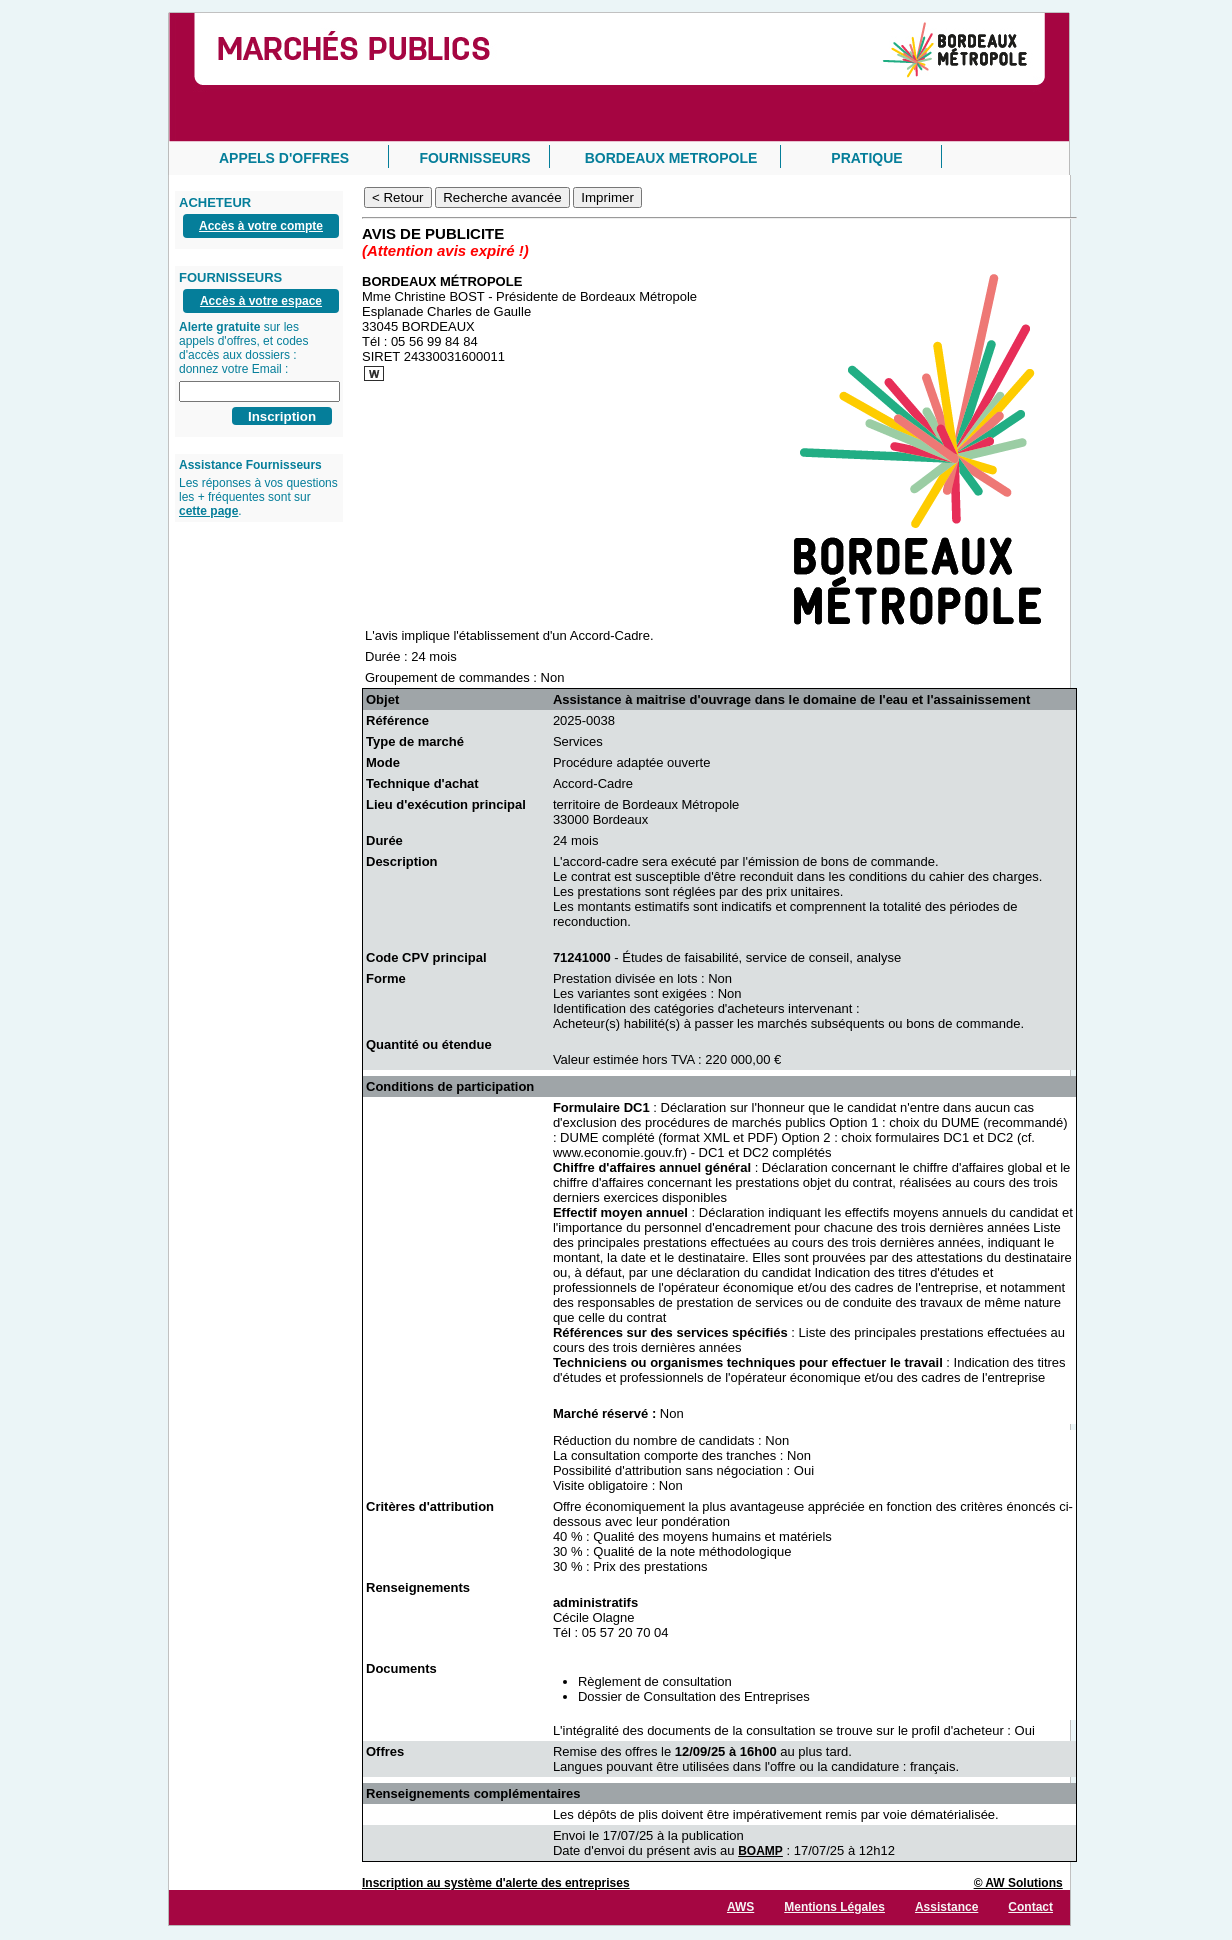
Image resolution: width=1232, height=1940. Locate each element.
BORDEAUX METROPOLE (671, 158)
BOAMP (760, 1851)
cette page (208, 511)
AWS (740, 1907)
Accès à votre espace (261, 301)
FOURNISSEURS (474, 158)
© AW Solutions (1018, 1883)
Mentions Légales (834, 1907)
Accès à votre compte (261, 226)
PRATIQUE (866, 158)
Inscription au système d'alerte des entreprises (496, 1883)
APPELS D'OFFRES (284, 158)
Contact (1030, 1907)
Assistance (946, 1907)
